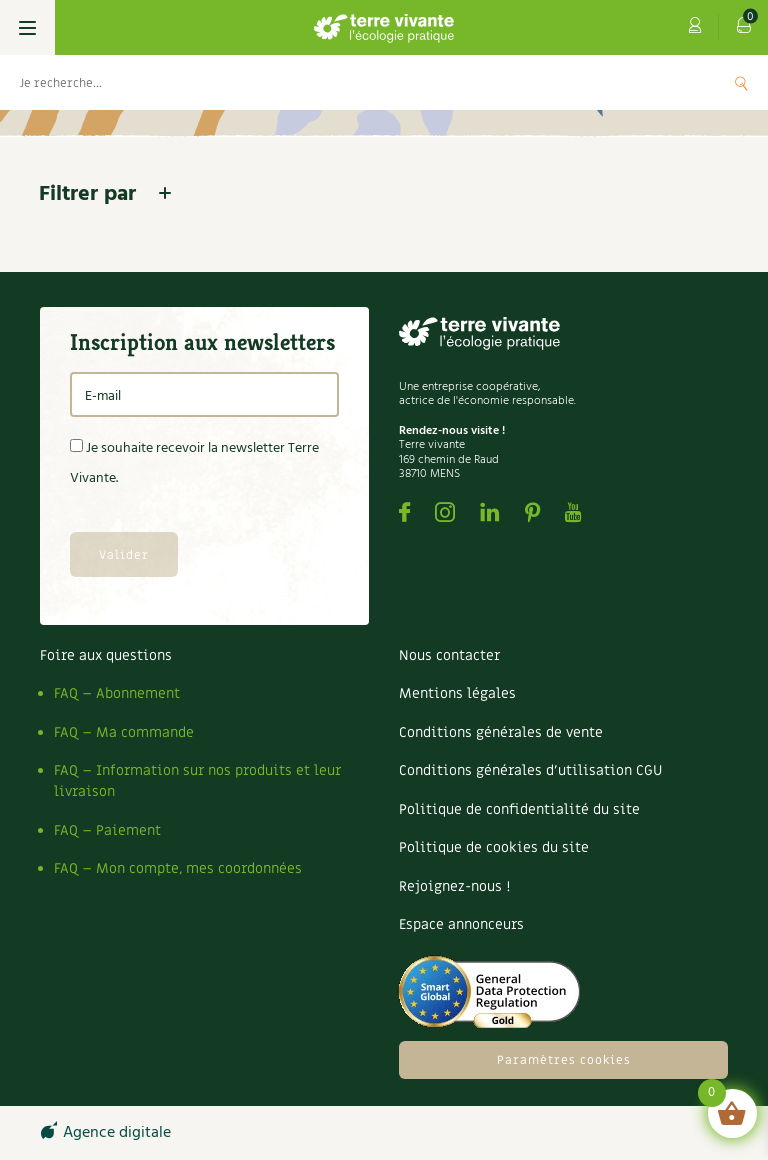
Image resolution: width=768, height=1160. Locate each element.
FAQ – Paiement (107, 830)
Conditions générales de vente (501, 732)
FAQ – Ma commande (124, 732)
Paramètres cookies (564, 1060)
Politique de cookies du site (494, 847)
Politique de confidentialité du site (519, 809)
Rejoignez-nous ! (454, 886)
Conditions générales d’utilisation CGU (530, 770)
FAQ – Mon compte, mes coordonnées (178, 868)
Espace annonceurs (461, 924)
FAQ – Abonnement (117, 693)
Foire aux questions (106, 655)
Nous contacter (449, 655)
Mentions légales (457, 693)
